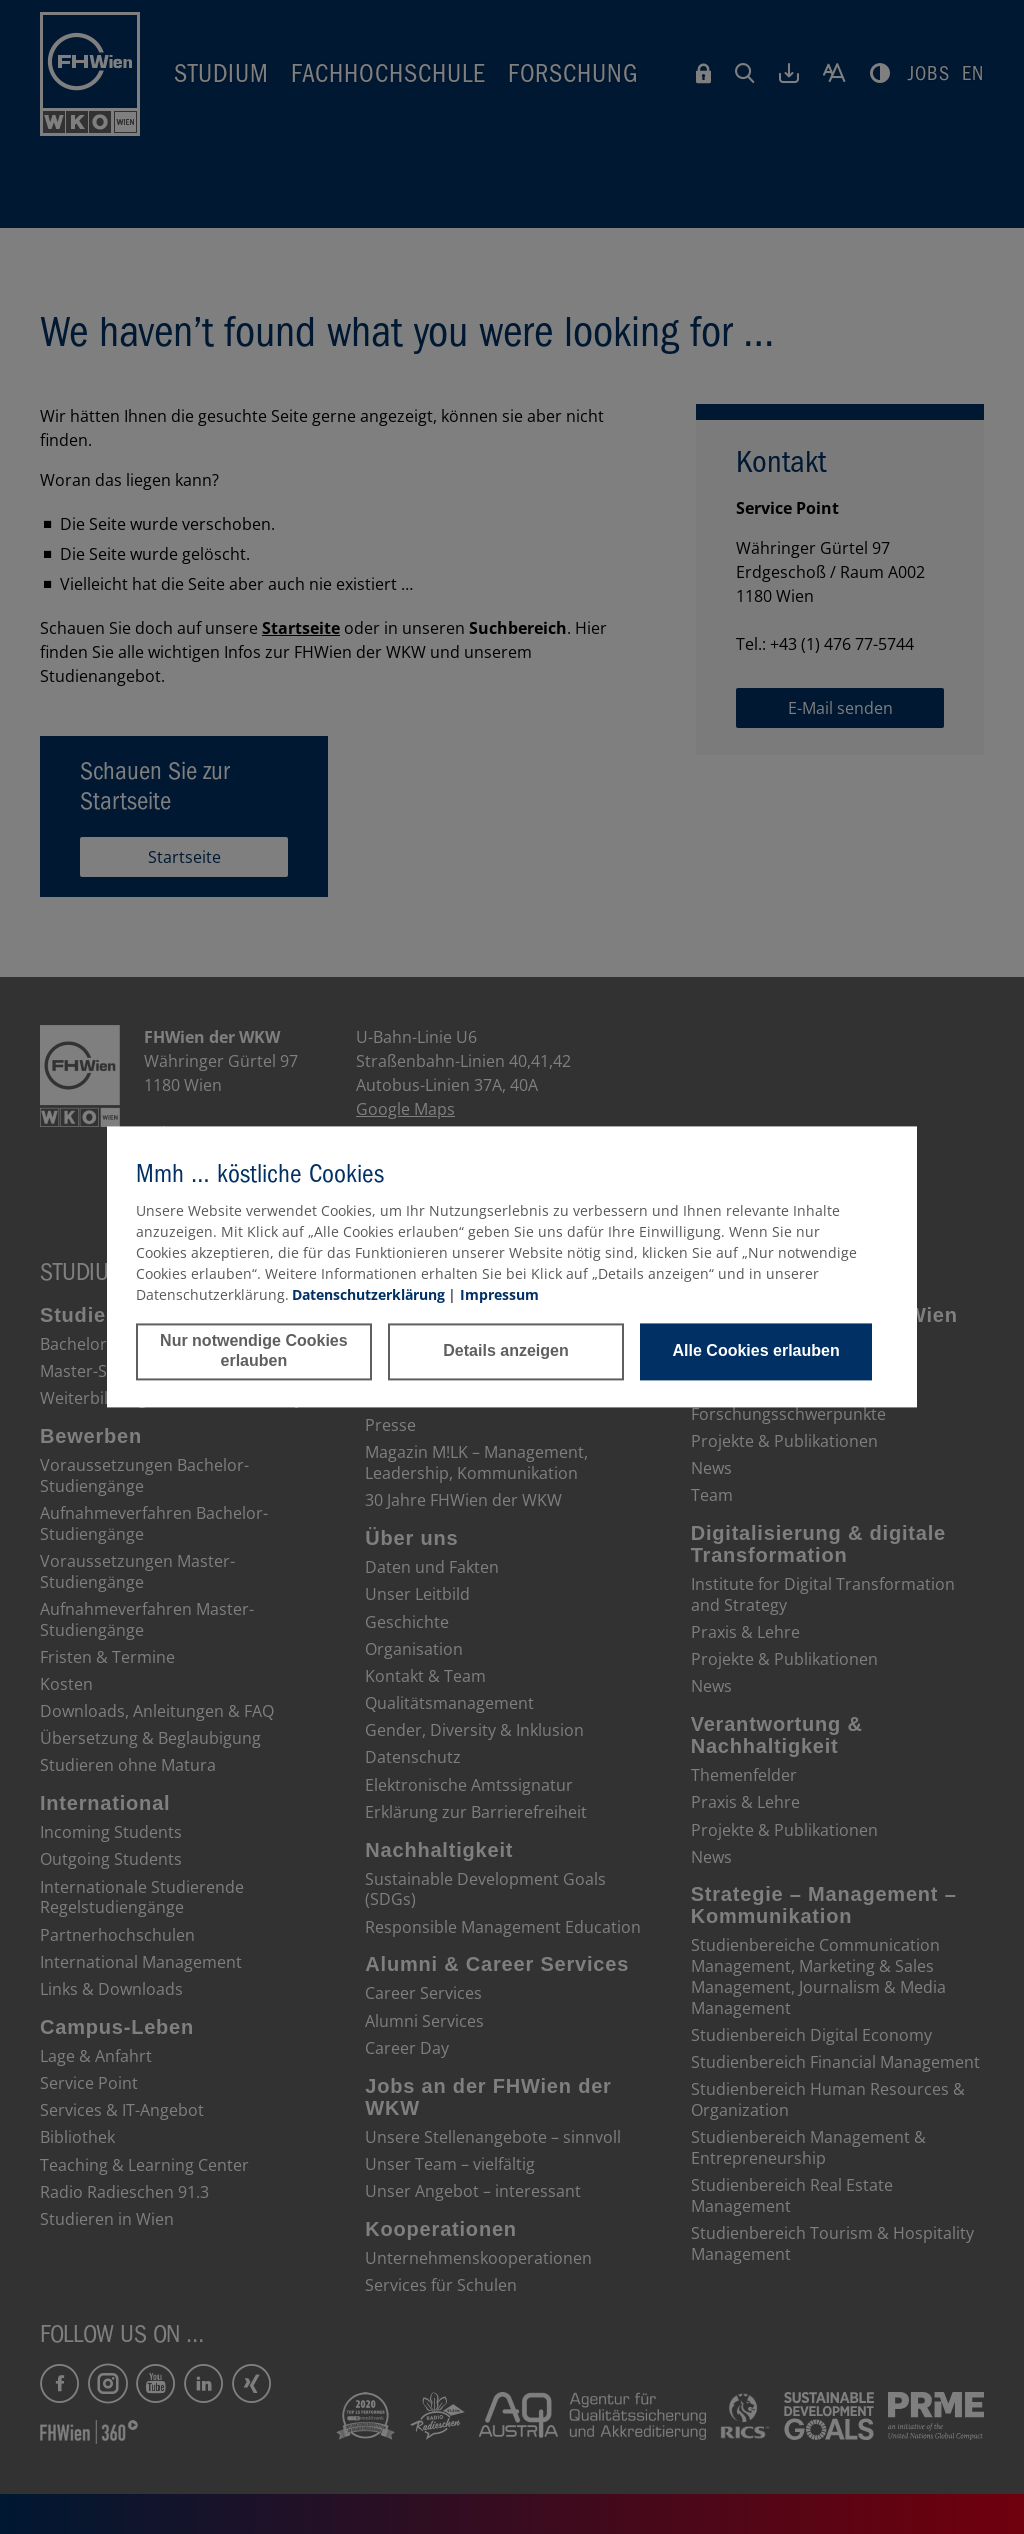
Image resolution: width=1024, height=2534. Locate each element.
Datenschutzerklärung (368, 1294)
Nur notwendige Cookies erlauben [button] (254, 1351)
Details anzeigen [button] (505, 1351)
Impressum (499, 1294)
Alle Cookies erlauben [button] (756, 1351)
